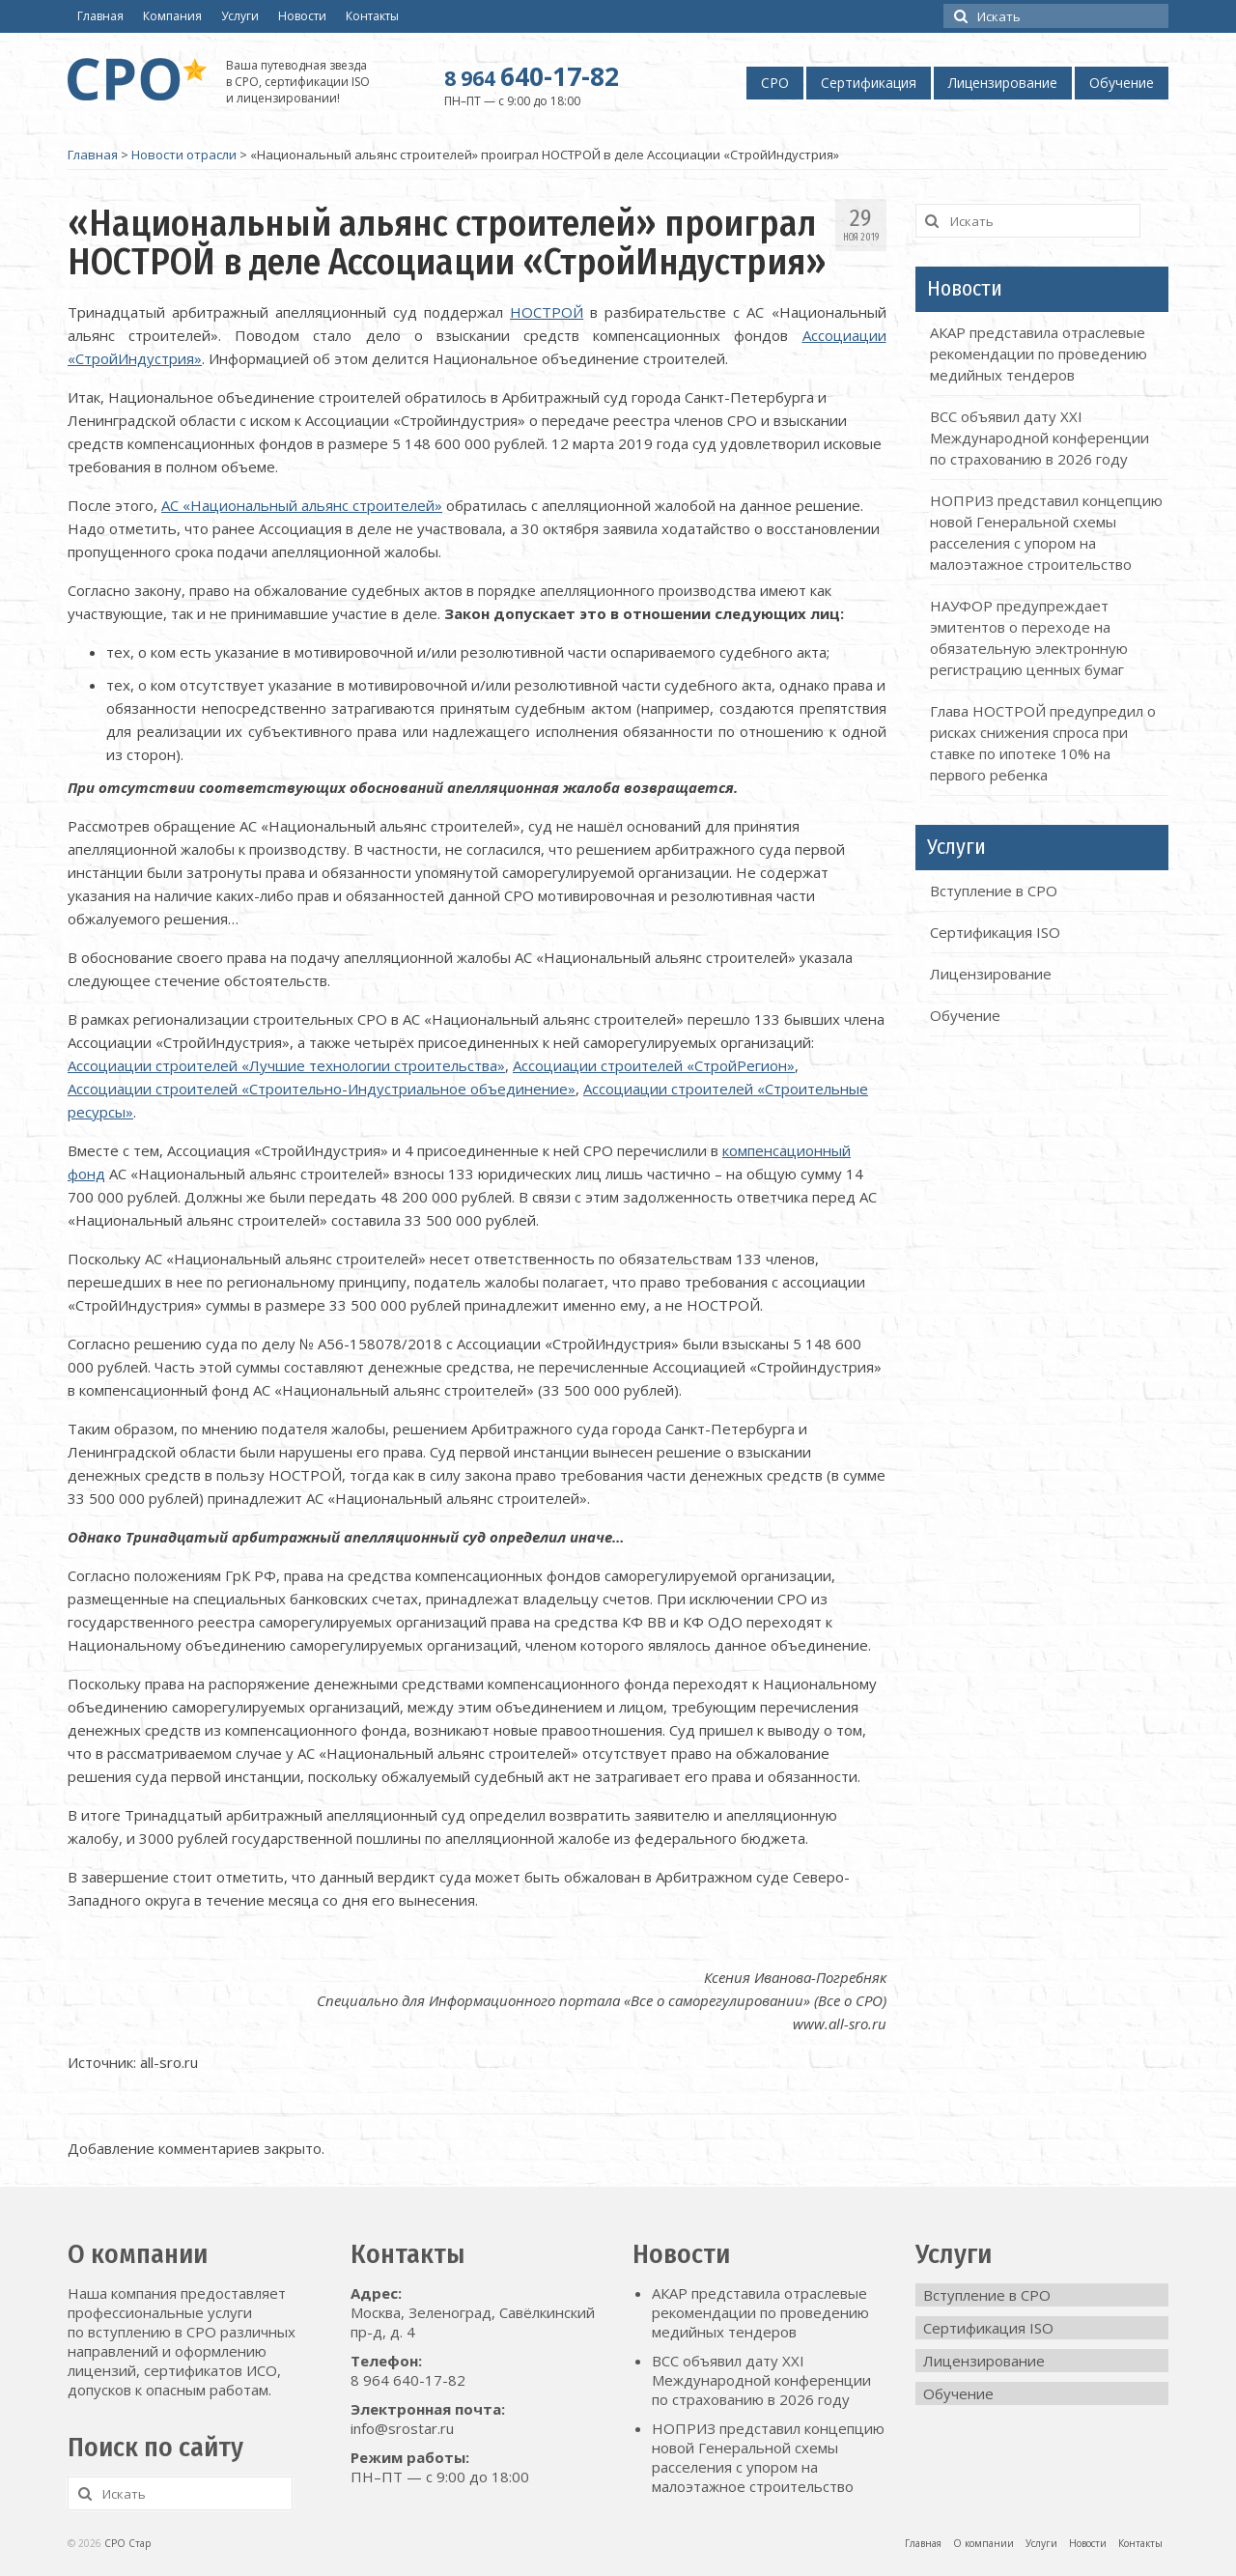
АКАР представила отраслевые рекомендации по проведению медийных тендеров (1038, 353)
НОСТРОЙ (546, 312)
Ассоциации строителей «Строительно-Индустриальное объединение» (322, 1088)
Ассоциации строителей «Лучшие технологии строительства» (286, 1065)
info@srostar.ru (402, 2428)
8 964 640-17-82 (408, 2380)
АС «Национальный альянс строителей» (301, 505)
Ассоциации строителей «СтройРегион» (654, 1065)
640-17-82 (531, 76)
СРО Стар (127, 2543)
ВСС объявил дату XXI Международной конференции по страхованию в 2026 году (1039, 437)
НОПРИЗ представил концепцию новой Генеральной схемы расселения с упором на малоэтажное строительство (768, 2457)
